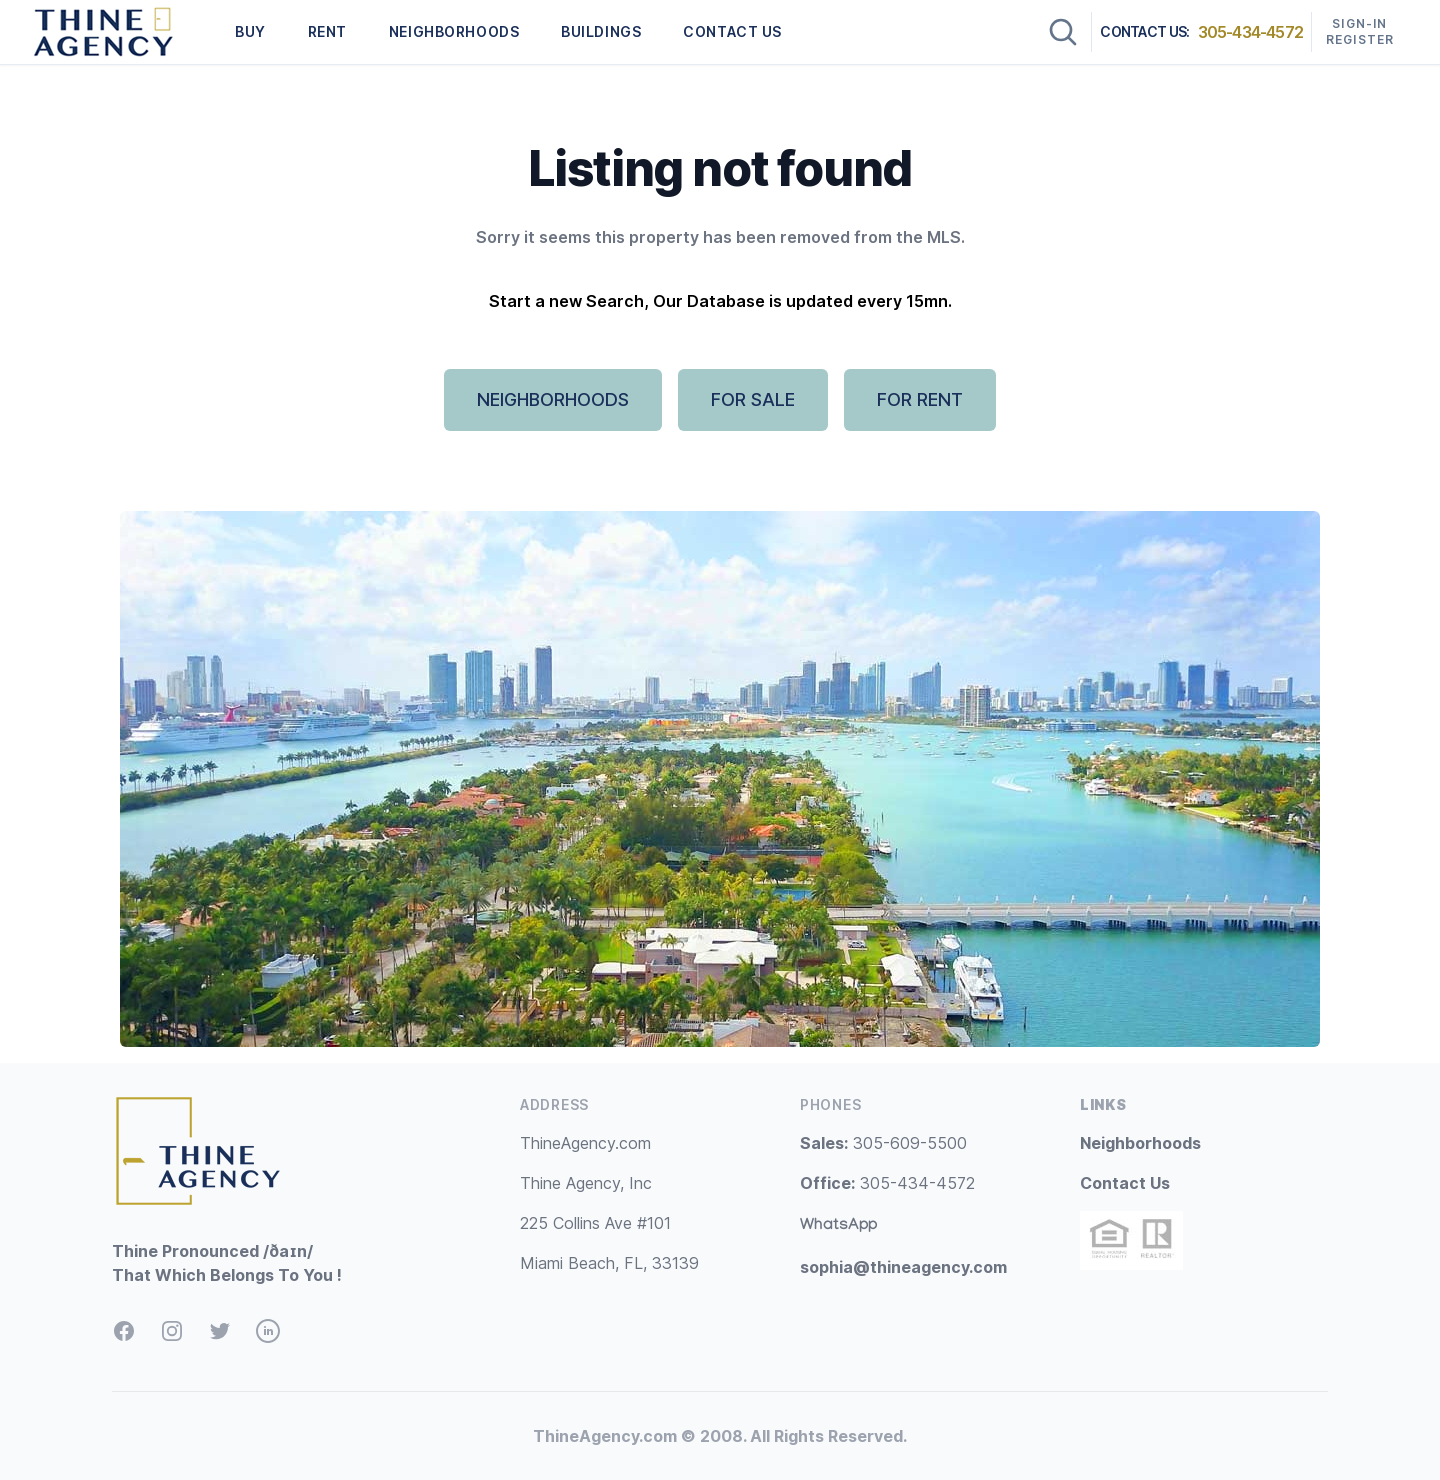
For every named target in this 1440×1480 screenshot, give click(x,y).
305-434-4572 (1250, 32)
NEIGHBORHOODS (454, 31)
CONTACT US (732, 31)
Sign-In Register (1360, 31)
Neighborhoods (1140, 1143)
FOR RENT (920, 399)
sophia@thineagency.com (903, 1267)
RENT (327, 31)
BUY (250, 31)
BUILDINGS (601, 31)
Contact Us (1125, 1183)
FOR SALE (753, 399)
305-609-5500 (883, 1143)
